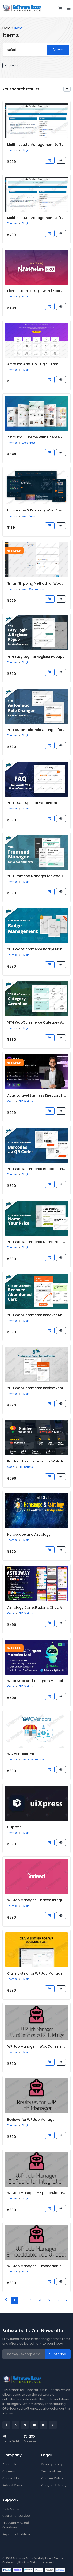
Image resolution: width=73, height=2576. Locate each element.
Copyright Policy (53, 2485)
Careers (8, 2471)
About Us (9, 2464)
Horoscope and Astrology (29, 1534)
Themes (12, 150)
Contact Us (11, 2478)
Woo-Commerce (33, 589)
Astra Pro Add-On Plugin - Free (32, 364)
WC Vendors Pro (20, 1754)
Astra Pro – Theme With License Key (37, 437)
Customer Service (16, 2515)
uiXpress (14, 1827)
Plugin (25, 150)
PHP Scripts (26, 1101)
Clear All (11, 65)
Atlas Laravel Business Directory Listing (39, 1095)
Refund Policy (12, 2485)
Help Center (11, 2508)
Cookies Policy (52, 2478)
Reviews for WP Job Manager (31, 2119)
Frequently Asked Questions (15, 2525)
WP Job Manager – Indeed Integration (39, 1900)
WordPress (29, 442)
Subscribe (57, 2354)
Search (58, 49)
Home (6, 28)
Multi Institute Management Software (38, 217)
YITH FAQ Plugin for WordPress (32, 803)
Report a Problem (16, 2534)
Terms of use (51, 2471)
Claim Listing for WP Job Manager (35, 1973)
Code (10, 1101)
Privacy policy (51, 2464)
